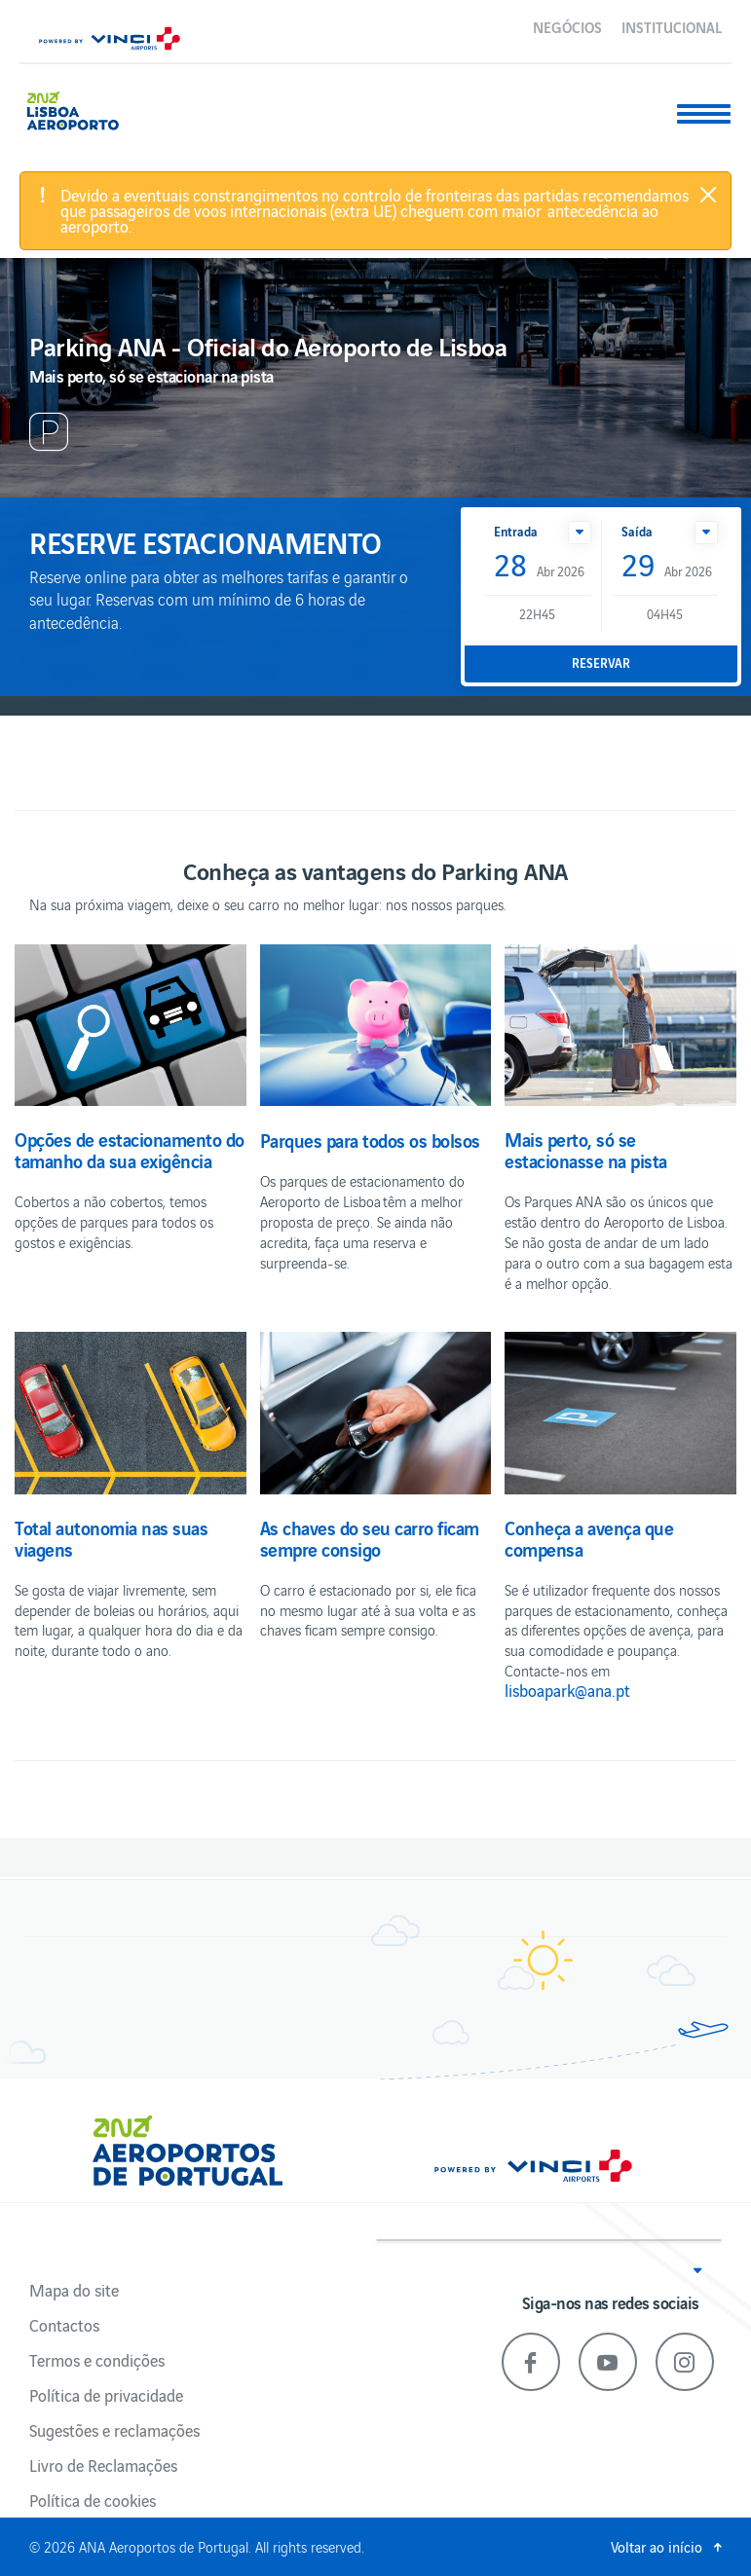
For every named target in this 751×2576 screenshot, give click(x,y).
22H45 (537, 614)
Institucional (671, 26)
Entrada (516, 531)
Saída (637, 531)
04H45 (665, 614)
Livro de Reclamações (103, 2465)
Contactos (64, 2325)
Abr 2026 (539, 566)
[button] (579, 532)
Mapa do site (74, 2289)
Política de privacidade (106, 2395)
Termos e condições (97, 2360)
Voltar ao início (656, 2546)
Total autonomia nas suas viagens (111, 1538)
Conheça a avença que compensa (589, 1538)
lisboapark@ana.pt (567, 1690)
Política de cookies (92, 2500)
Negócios (567, 26)
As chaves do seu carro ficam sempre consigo (369, 1538)
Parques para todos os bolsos (370, 1140)
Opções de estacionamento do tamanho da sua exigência (129, 1149)
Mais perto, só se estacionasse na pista (586, 1149)
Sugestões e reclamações (114, 2430)
